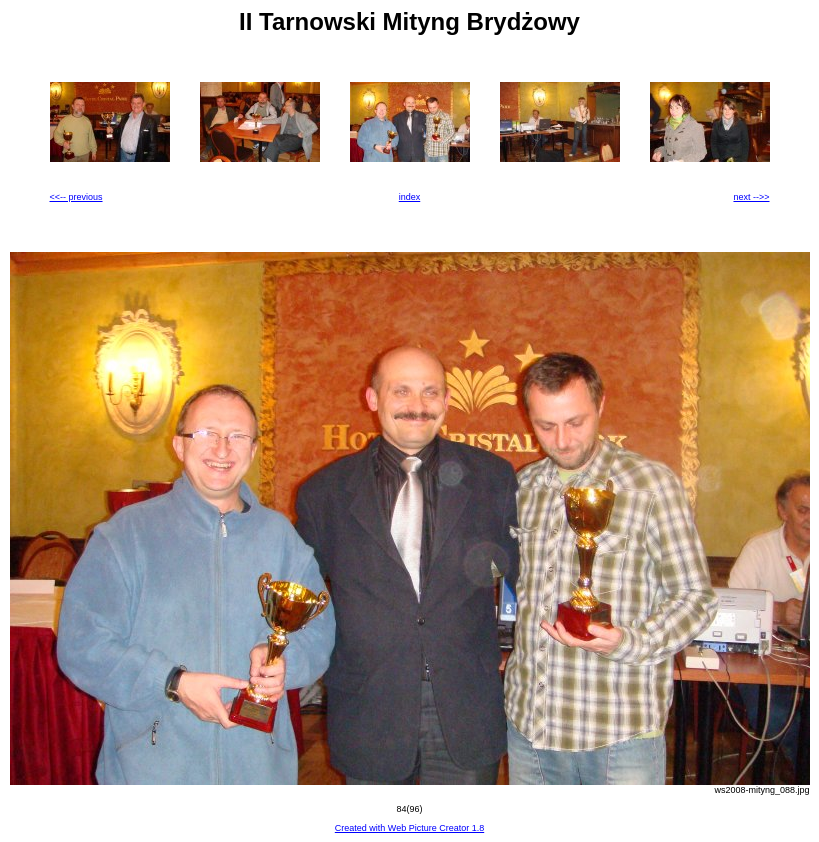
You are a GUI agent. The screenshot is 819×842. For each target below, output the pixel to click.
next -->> (751, 197)
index (410, 197)
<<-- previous (76, 197)
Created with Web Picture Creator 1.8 (409, 828)
